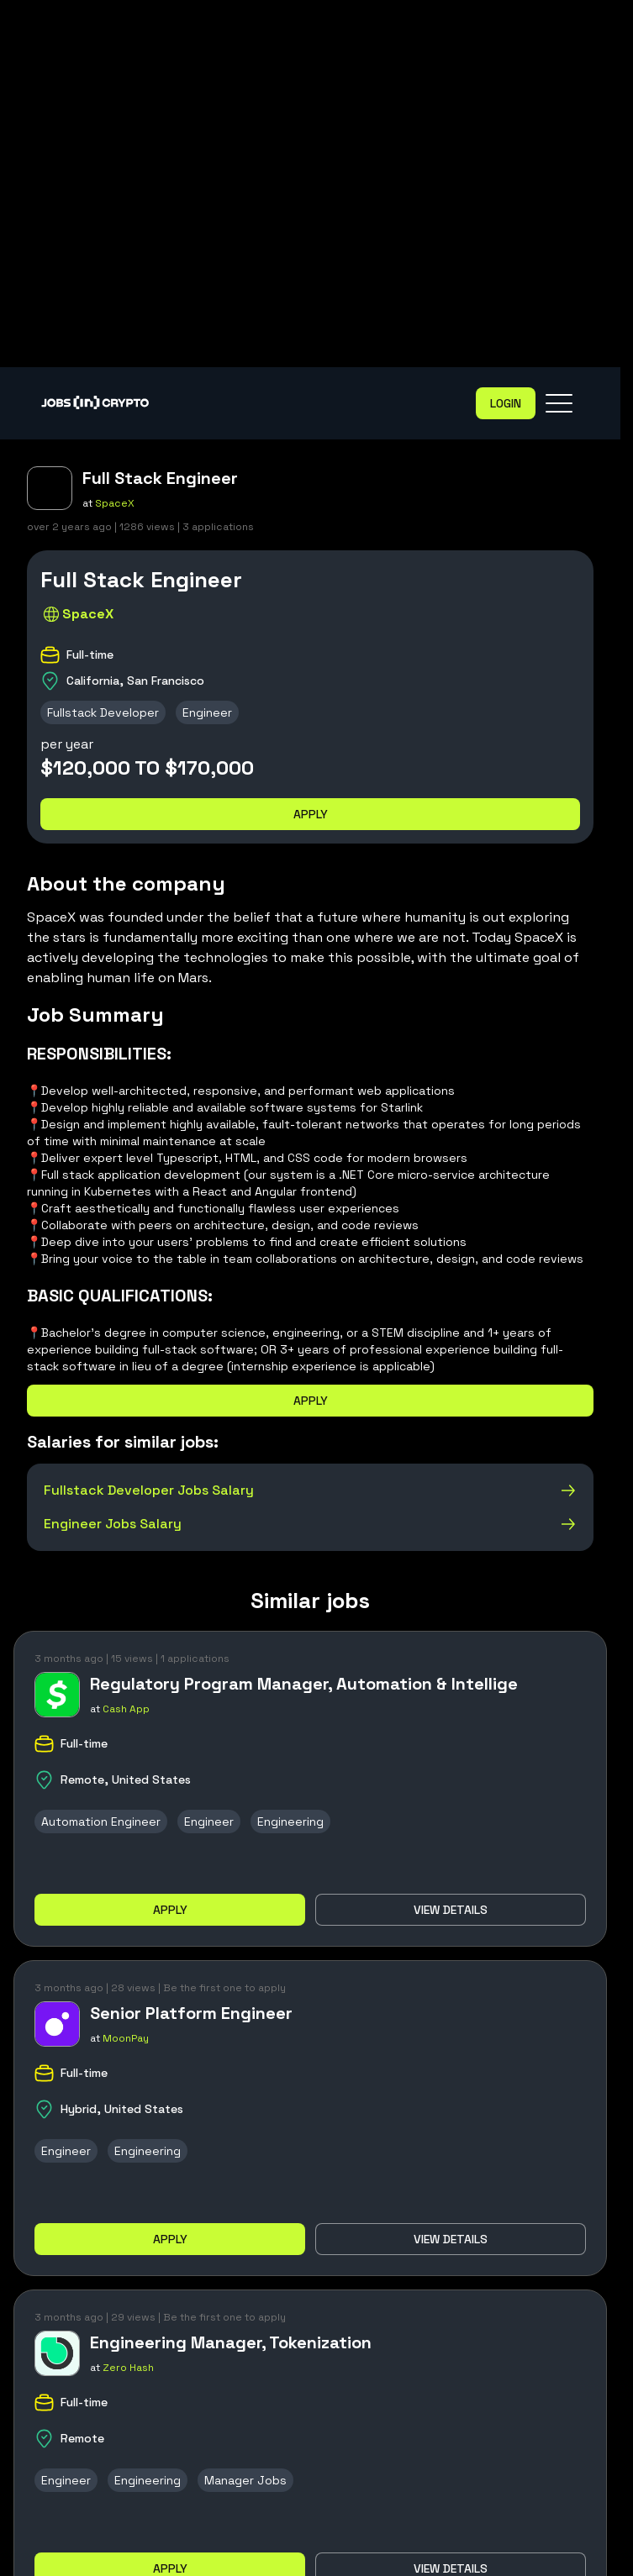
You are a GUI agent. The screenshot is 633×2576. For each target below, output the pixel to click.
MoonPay (126, 2038)
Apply (310, 814)
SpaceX (115, 503)
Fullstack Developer (103, 712)
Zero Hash (128, 2367)
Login (505, 403)
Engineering (290, 1821)
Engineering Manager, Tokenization (231, 2342)
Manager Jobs (245, 2480)
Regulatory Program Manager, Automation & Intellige (304, 1684)
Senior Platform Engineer (191, 2013)
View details (451, 1909)
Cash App (126, 1709)
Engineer (207, 712)
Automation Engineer (101, 1821)
